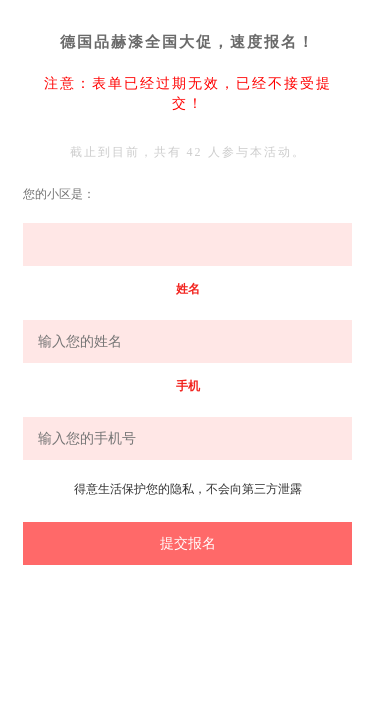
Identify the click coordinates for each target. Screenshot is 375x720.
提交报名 (188, 543)
